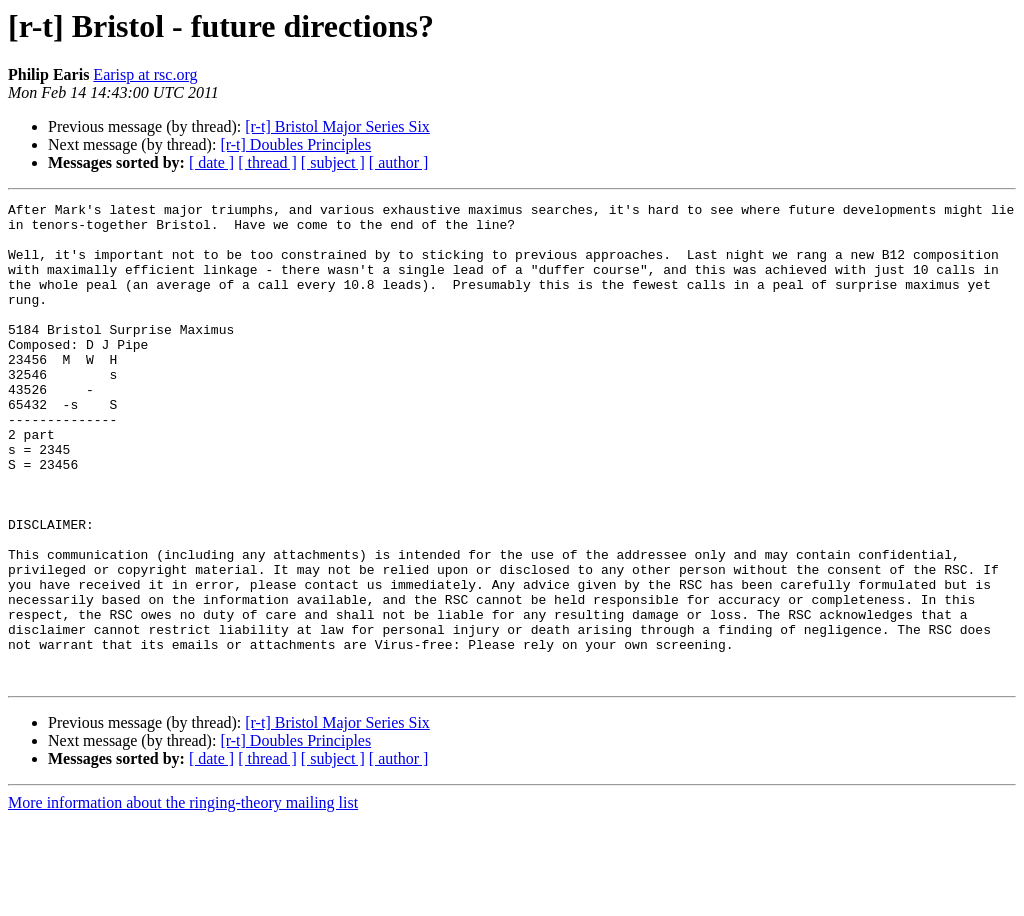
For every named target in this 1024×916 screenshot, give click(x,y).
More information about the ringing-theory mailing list (183, 898)
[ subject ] (333, 162)
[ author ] (399, 162)
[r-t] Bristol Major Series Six (337, 126)
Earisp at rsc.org (145, 74)
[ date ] (211, 162)
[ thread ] (267, 162)
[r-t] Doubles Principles (295, 144)
